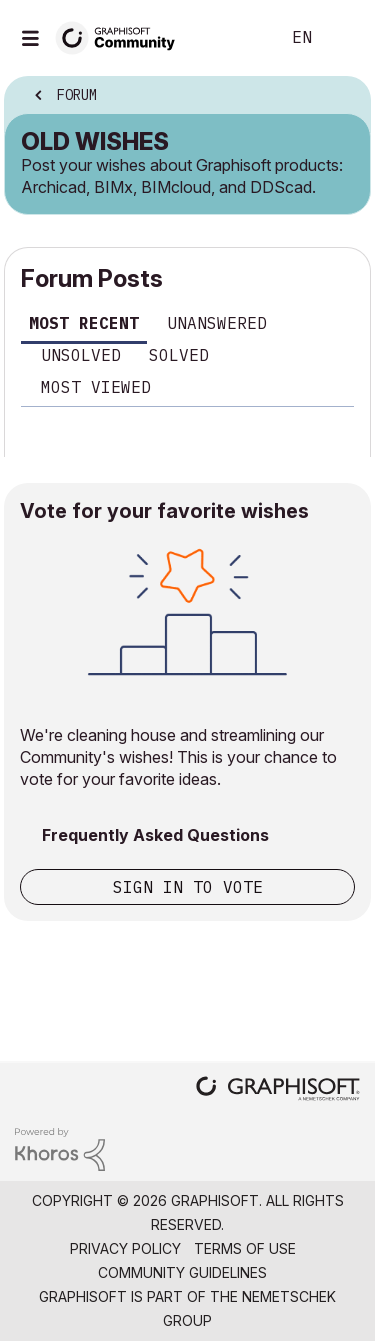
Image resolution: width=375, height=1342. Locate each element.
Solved (179, 355)
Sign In (343, 38)
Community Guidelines (182, 1272)
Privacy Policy (125, 1248)
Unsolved (81, 355)
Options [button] (342, 97)
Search (234, 38)
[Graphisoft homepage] (278, 1090)
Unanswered (217, 323)
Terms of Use (245, 1248)
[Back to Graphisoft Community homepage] (122, 36)
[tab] (84, 326)
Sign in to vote (188, 887)
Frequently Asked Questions (155, 835)
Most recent (84, 323)
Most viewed (96, 387)
